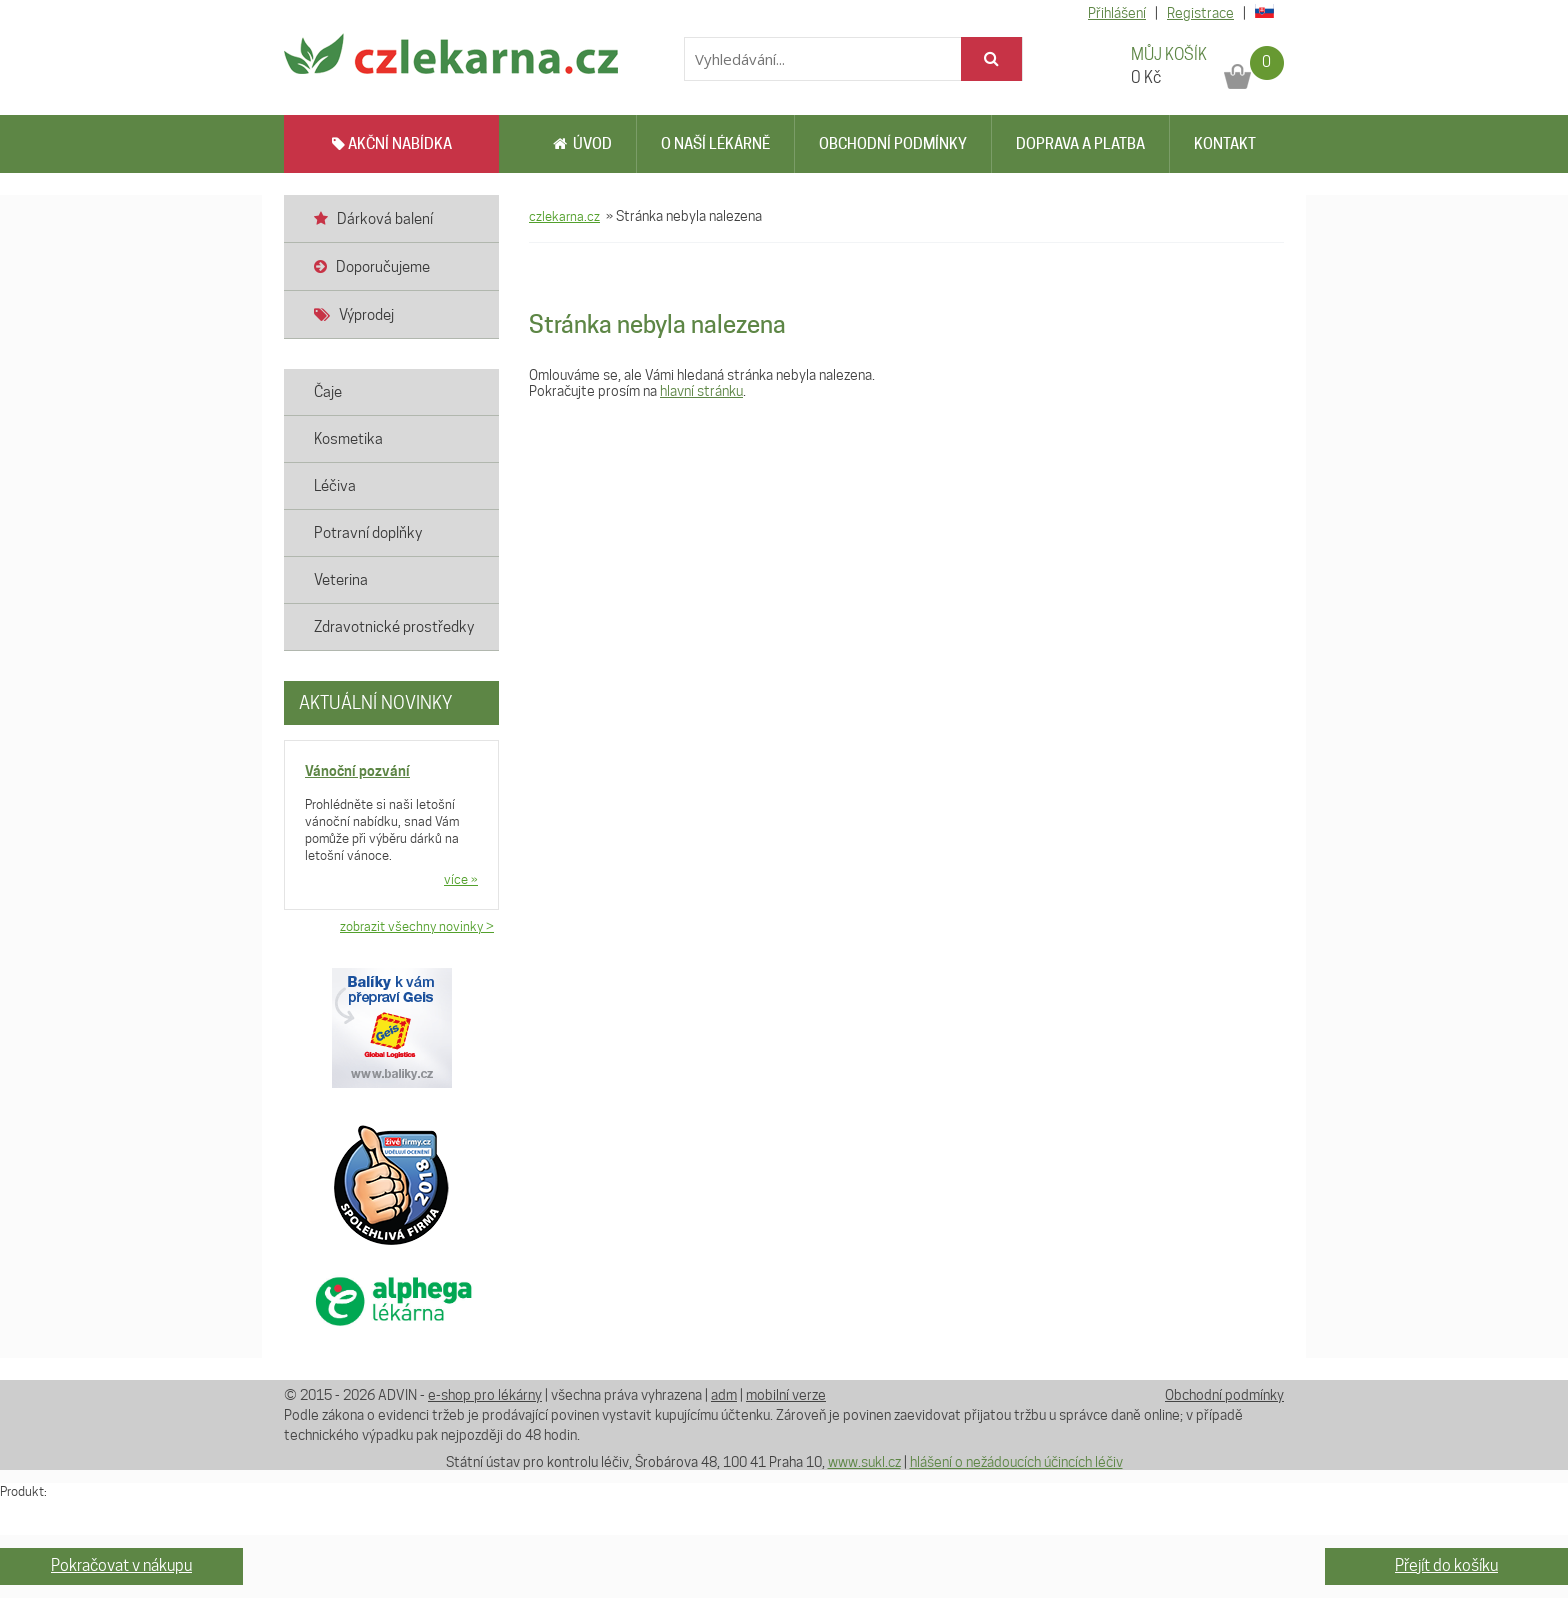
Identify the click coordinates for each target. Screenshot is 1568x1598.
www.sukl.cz (864, 1462)
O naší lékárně (715, 144)
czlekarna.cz (564, 216)
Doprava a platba (1080, 144)
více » (461, 879)
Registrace (1200, 13)
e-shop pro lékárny (485, 1395)
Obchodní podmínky (893, 144)
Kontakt (1225, 144)
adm (724, 1395)
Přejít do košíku (1446, 1565)
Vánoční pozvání (357, 770)
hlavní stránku (701, 391)
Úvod (582, 144)
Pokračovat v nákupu (121, 1565)
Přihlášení (1117, 13)
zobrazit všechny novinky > (417, 926)
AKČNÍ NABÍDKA (392, 144)
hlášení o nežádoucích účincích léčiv (1016, 1462)
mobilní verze (786, 1395)
